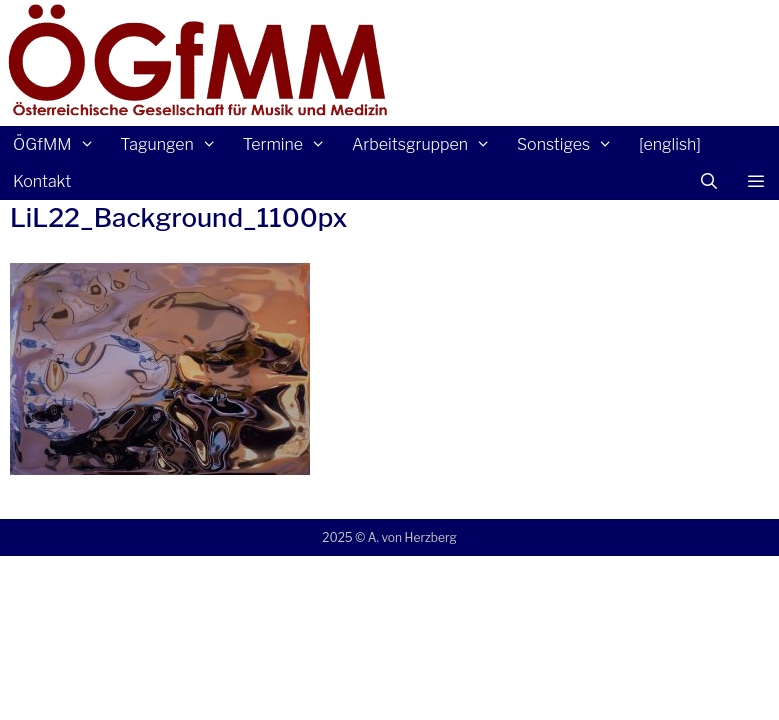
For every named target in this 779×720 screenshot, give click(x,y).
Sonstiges (571, 144)
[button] (755, 181)
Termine (291, 144)
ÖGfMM (60, 144)
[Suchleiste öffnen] (709, 181)
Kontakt (42, 181)
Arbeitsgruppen (428, 144)
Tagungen (174, 144)
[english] (670, 144)
